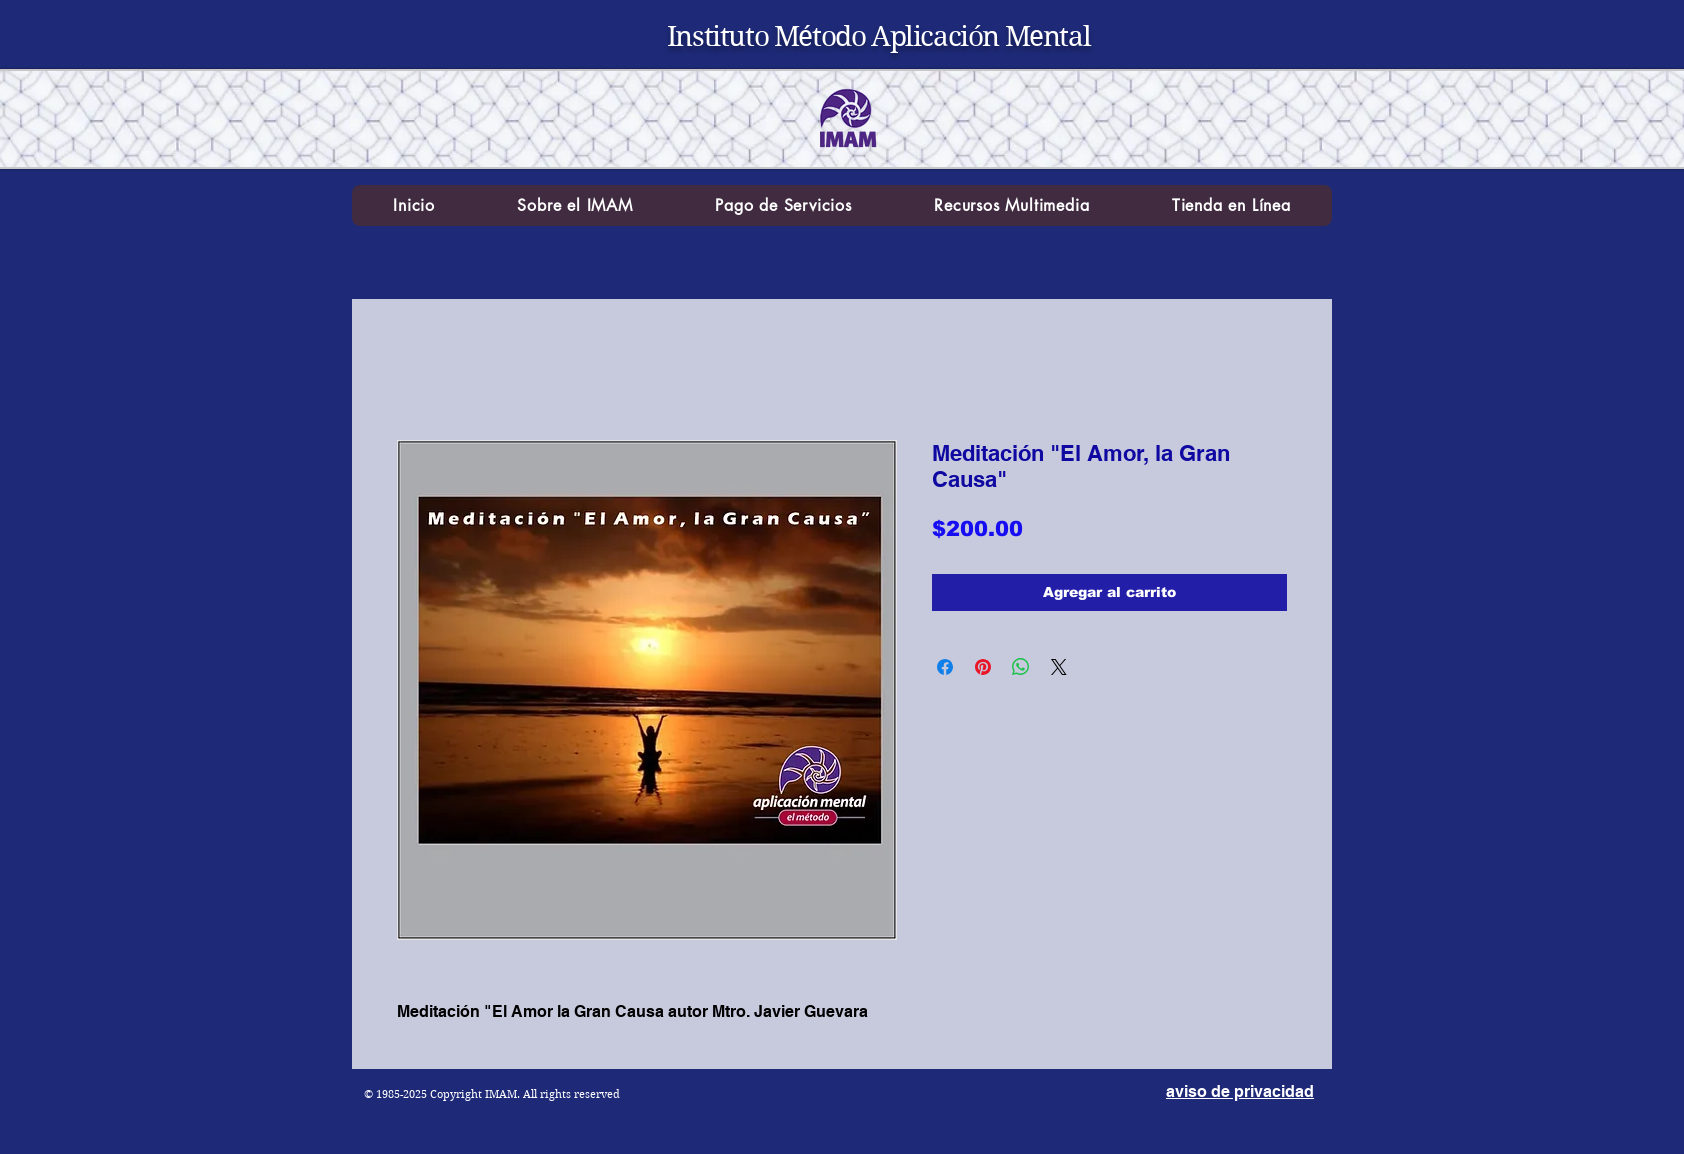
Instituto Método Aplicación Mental (878, 36)
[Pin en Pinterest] (983, 667)
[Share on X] (1059, 667)
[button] (575, 205)
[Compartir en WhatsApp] (1021, 667)
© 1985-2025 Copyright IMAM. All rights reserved (492, 1094)
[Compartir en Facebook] (945, 667)
